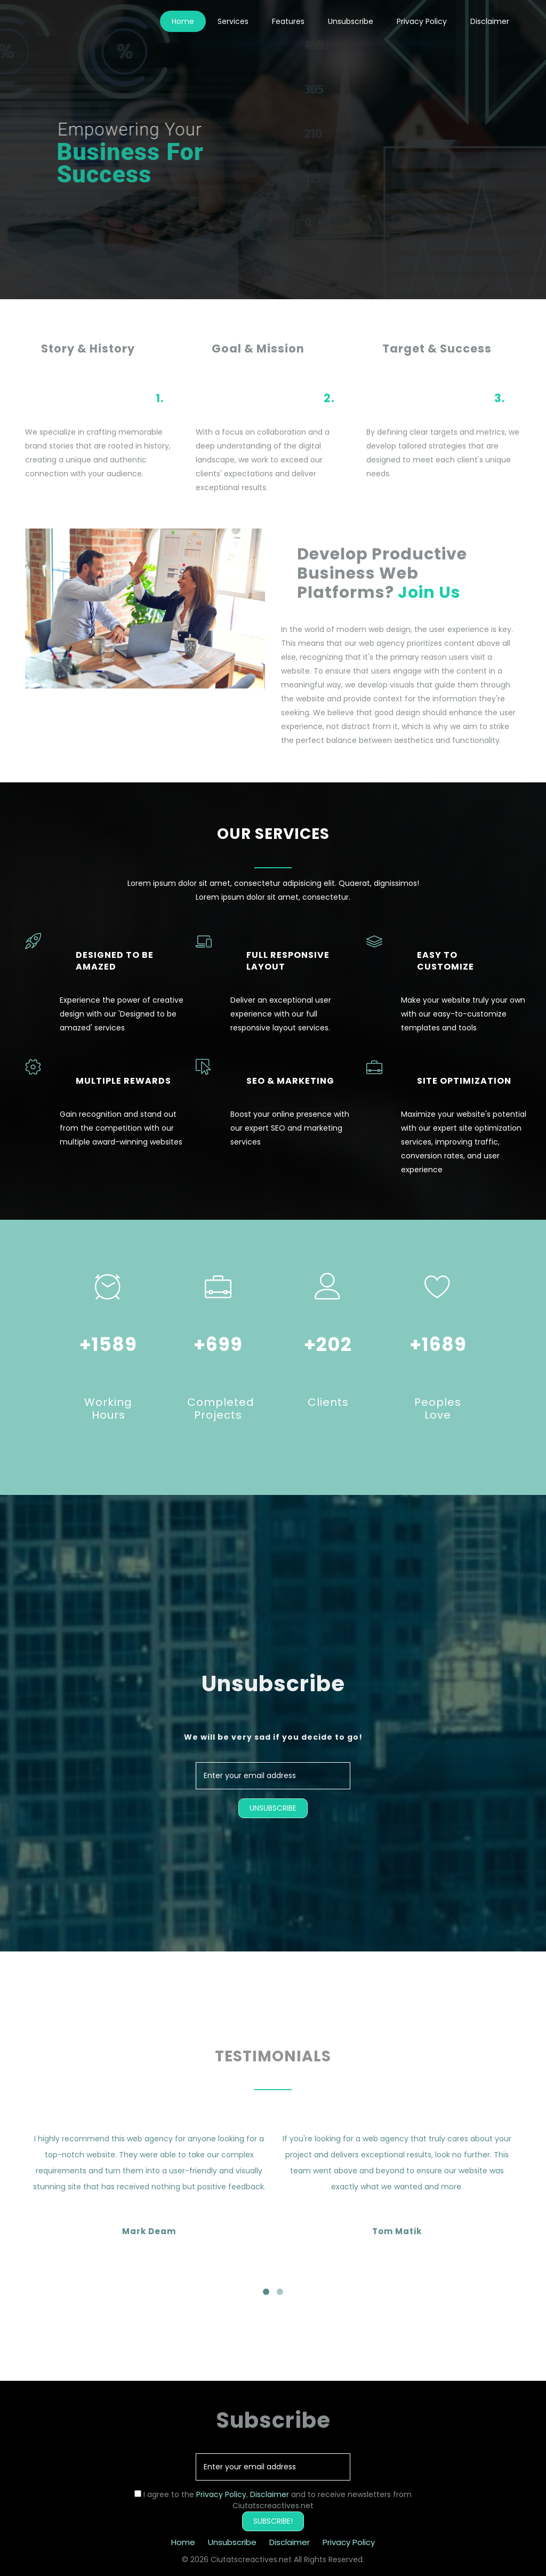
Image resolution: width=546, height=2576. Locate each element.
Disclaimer (489, 21)
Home (183, 21)
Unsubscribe (350, 21)
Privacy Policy (422, 21)
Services (233, 21)
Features (288, 21)
